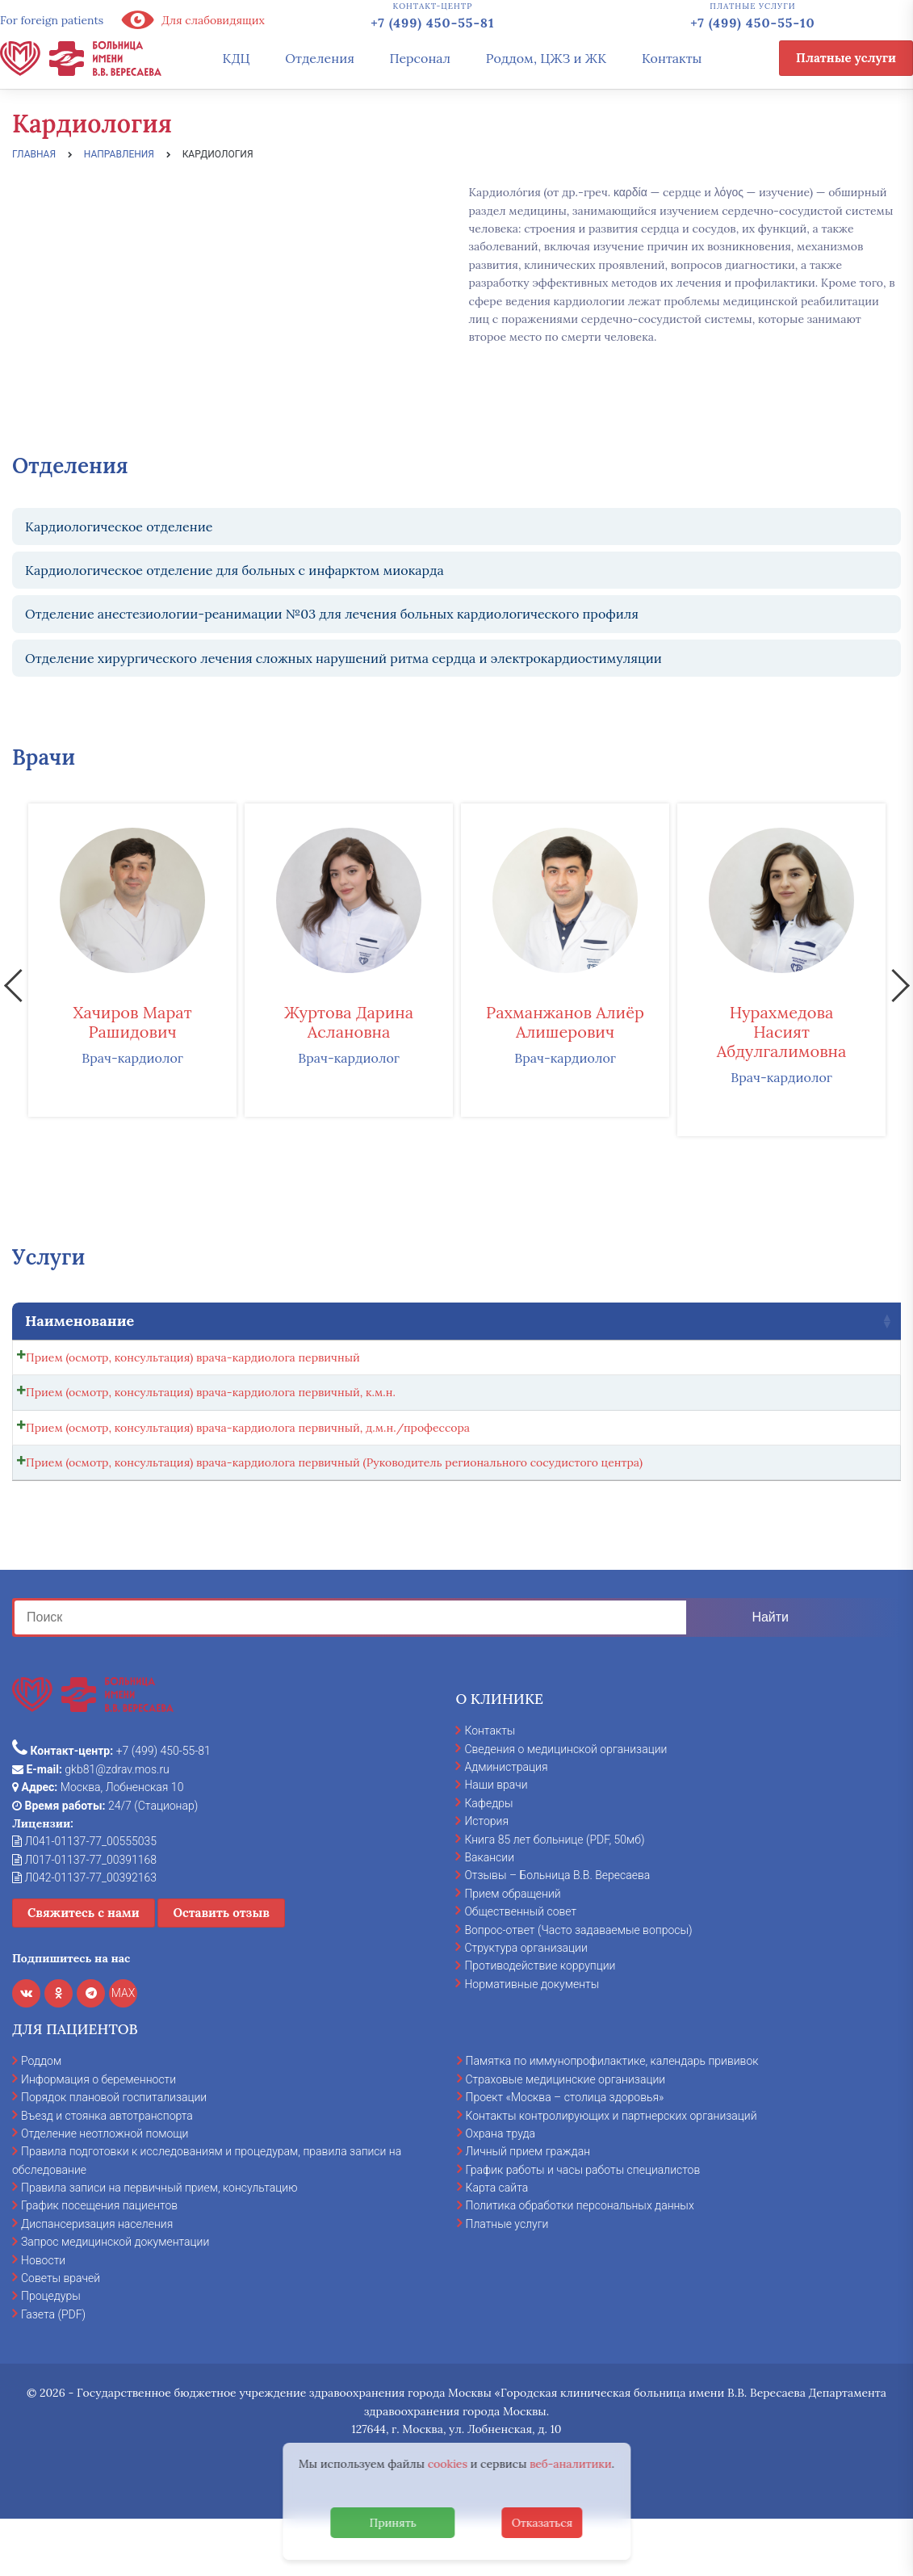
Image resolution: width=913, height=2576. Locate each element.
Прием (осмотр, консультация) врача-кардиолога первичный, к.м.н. (211, 1405)
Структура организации (525, 2003)
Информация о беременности (98, 2135)
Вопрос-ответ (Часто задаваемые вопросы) (578, 1985)
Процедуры (51, 2352)
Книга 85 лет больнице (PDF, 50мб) (554, 1895)
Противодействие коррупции (539, 2022)
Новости (43, 2316)
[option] (132, 960)
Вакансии (489, 1913)
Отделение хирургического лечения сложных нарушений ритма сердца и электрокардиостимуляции (343, 658)
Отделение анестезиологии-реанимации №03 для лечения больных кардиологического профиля (332, 614)
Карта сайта (497, 2243)
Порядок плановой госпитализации (114, 2152)
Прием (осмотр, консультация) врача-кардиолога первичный (193, 1357)
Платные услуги (846, 57)
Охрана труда (500, 2189)
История (486, 1876)
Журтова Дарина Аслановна (348, 1022)
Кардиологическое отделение (118, 526)
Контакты (672, 58)
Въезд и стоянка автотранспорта (107, 2171)
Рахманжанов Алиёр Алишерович (565, 1022)
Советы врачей (60, 2333)
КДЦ (236, 58)
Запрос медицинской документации (115, 2297)
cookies (447, 2463)
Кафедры (488, 1858)
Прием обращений (512, 1949)
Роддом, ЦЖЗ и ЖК (546, 58)
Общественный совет (520, 1967)
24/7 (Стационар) (105, 1861)
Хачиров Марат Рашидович (132, 1022)
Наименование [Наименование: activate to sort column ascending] (79, 1320)
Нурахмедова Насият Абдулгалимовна (782, 1031)
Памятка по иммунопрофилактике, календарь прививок (612, 2117)
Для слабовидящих (192, 20)
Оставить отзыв (221, 1969)
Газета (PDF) (53, 2370)
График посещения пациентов (99, 2261)
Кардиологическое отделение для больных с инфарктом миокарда (234, 570)
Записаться (819, 1361)
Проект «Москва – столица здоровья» (565, 2152)
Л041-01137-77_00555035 (84, 1897)
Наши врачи (495, 1841)
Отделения (319, 58)
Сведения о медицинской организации (565, 1804)
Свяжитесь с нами (83, 1969)
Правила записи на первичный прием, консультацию (159, 2243)
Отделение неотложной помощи (104, 2189)
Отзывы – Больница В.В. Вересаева (557, 1931)
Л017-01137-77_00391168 (84, 1915)
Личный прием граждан (528, 2207)
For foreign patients (51, 20)
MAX (123, 2049)
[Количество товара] (734, 1362)
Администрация (505, 1822)
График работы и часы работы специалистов (583, 2225)
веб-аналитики (571, 2463)
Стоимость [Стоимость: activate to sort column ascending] (629, 1320)
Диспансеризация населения (97, 2279)
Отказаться (542, 2522)
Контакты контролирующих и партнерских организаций (611, 2171)
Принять (393, 2522)
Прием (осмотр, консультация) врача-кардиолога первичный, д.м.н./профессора (248, 1452)
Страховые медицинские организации (566, 2135)
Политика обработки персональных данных (580, 2261)
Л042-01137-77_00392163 (84, 1933)
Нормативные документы (531, 2039)
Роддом (41, 2117)
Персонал (420, 58)
